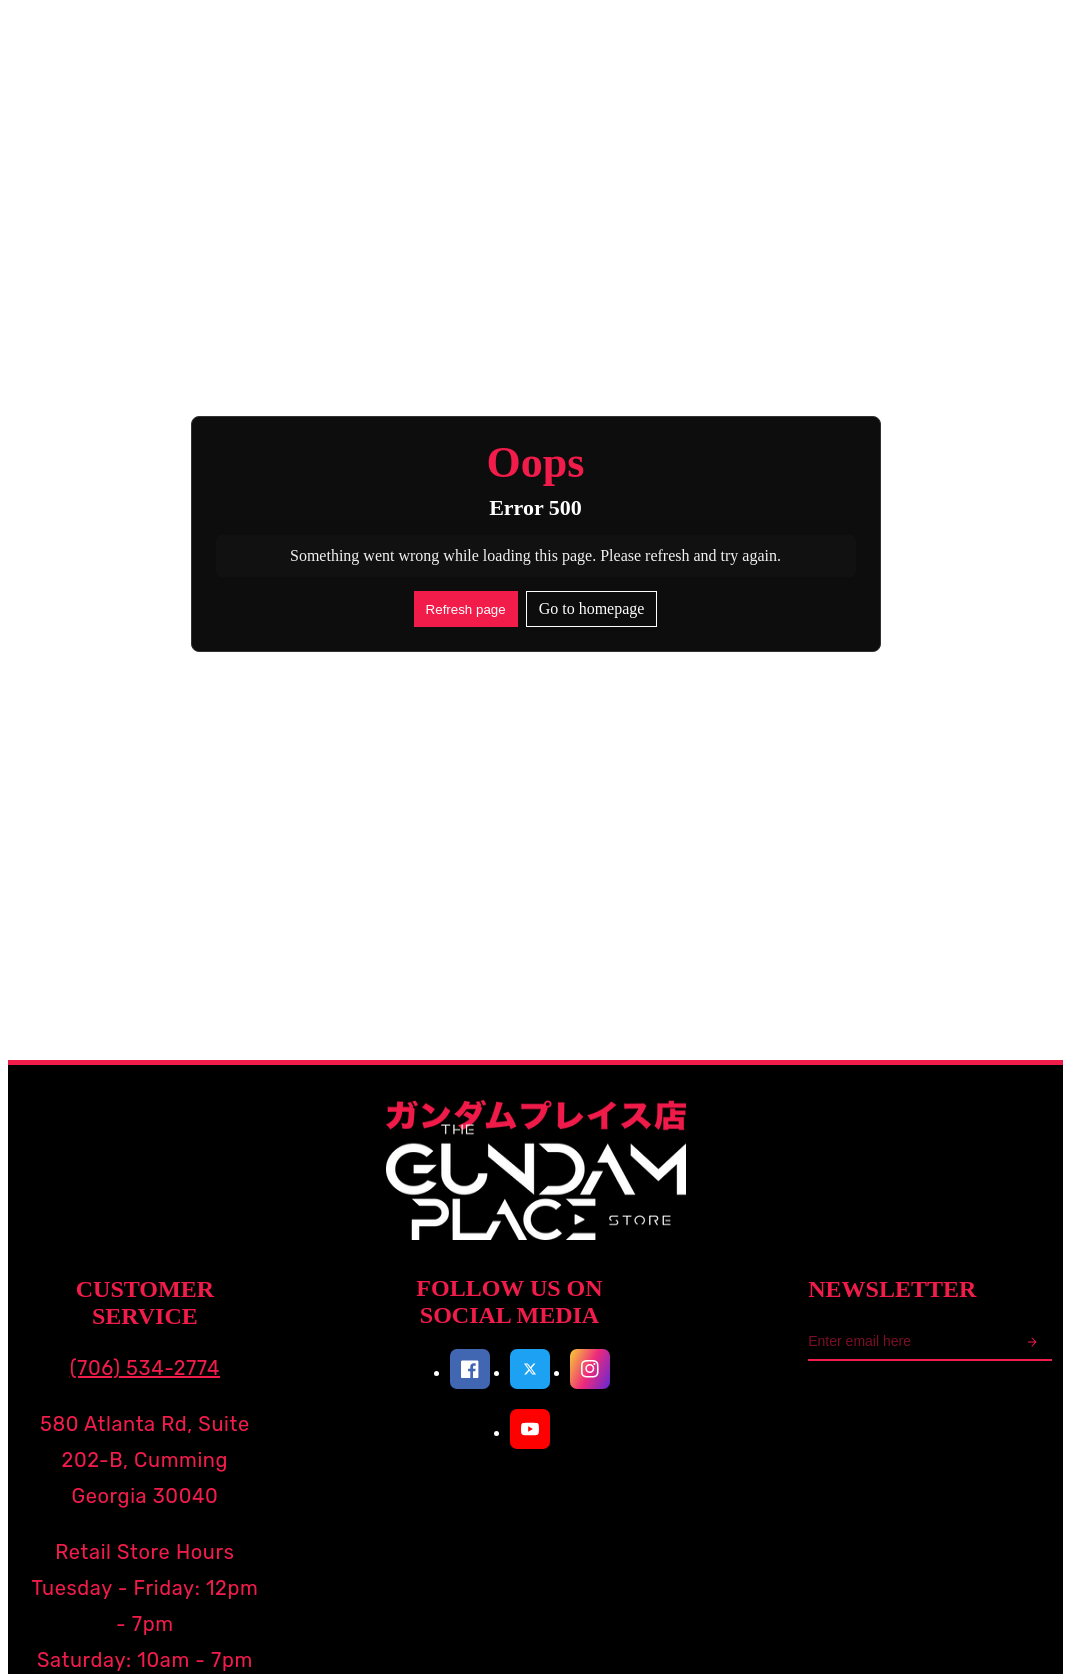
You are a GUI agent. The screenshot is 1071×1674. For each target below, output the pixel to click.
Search (210, 158)
